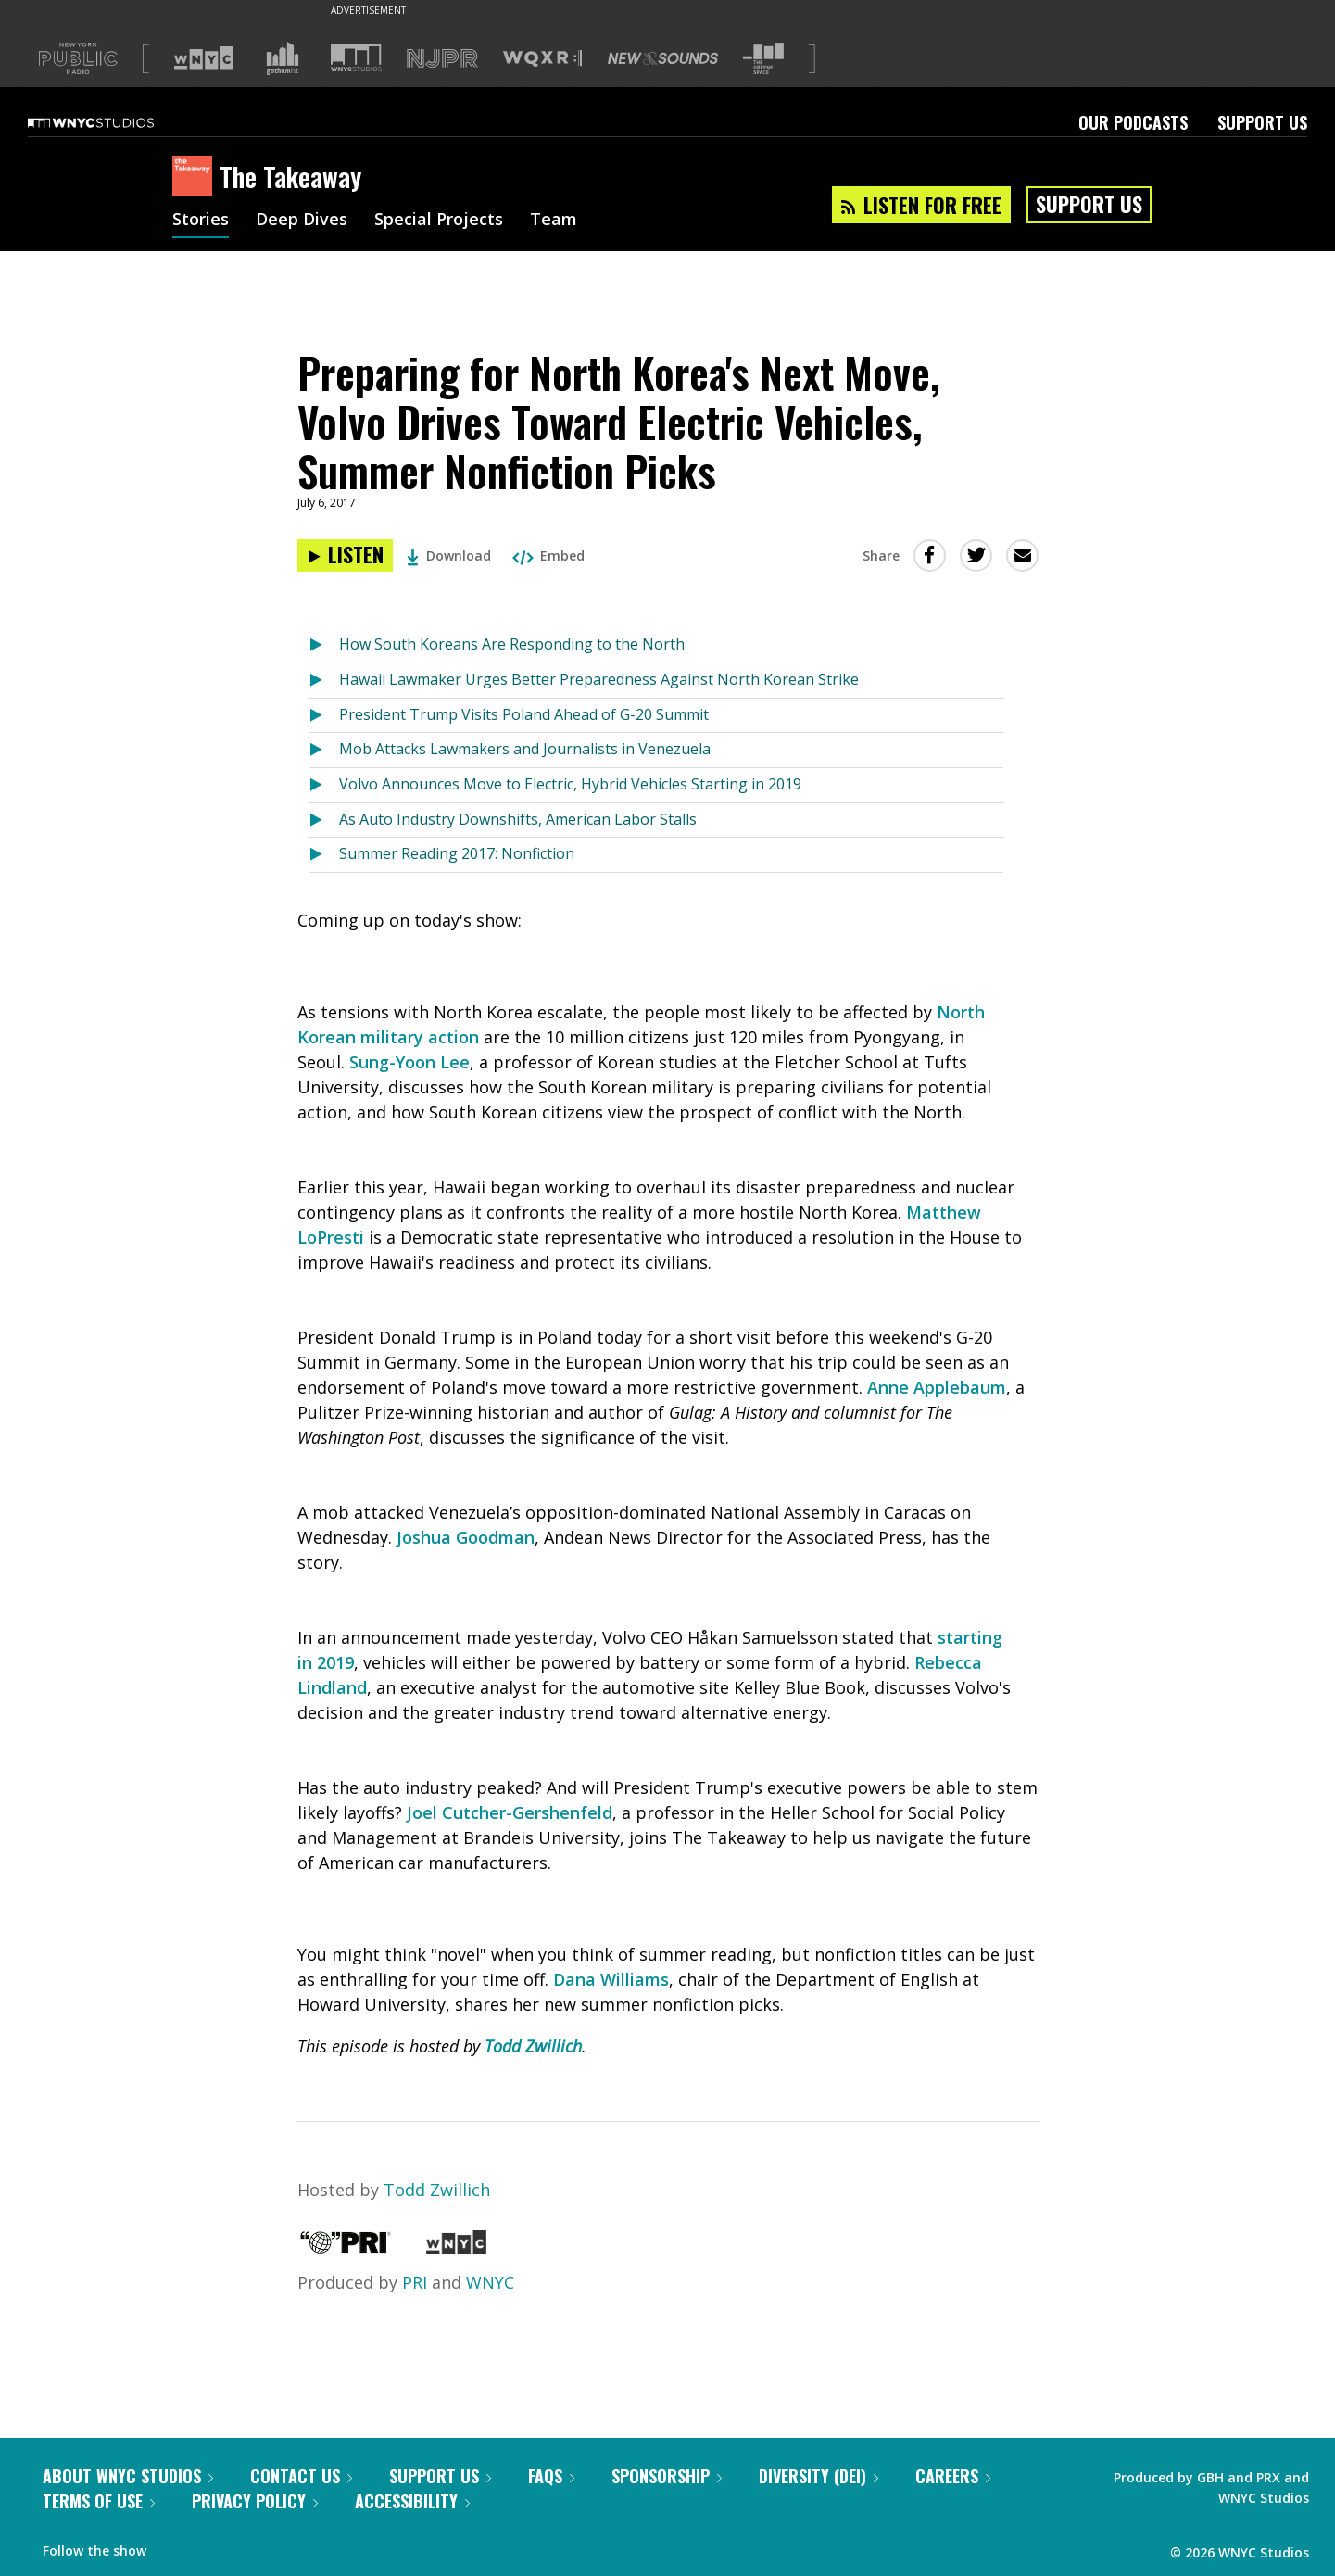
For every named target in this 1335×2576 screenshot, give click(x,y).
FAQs (551, 2476)
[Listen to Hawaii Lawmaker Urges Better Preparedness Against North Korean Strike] (324, 680)
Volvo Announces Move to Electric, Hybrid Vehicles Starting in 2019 (570, 784)
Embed (548, 555)
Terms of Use (99, 2501)
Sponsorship (666, 2476)
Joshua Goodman (466, 1537)
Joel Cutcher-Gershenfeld (509, 1812)
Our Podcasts (1133, 122)
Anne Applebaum (936, 1387)
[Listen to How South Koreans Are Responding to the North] (324, 645)
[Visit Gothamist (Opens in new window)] (282, 58)
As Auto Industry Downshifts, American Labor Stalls (518, 819)
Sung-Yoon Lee (409, 1062)
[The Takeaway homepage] (196, 177)
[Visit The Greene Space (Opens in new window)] (763, 59)
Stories (200, 220)
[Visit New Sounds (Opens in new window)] (663, 58)
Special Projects (438, 220)
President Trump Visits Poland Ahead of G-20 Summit (524, 714)
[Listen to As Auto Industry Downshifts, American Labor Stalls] (324, 820)
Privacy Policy (255, 2501)
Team (553, 220)
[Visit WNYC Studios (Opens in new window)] (356, 57)
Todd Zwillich (533, 2046)
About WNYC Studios (128, 2476)
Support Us (1262, 122)
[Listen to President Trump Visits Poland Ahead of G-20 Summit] (324, 716)
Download (449, 555)
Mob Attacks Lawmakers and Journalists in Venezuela (525, 749)
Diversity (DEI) (818, 2476)
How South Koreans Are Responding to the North (512, 644)
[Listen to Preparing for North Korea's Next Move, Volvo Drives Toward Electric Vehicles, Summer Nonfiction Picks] (345, 555)
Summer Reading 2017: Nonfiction (456, 853)
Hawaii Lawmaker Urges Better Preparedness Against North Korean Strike (599, 679)
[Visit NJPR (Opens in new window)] (442, 59)
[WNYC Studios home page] (114, 122)
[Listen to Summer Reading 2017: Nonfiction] (324, 855)
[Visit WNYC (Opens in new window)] (203, 58)
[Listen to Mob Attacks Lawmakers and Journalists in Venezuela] (324, 750)
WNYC (490, 2282)
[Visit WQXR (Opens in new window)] (542, 59)
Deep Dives (301, 220)
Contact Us (301, 2476)
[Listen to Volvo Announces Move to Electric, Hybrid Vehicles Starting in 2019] (324, 785)
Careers (952, 2476)
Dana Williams (611, 1979)
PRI (414, 2282)
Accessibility (412, 2501)
